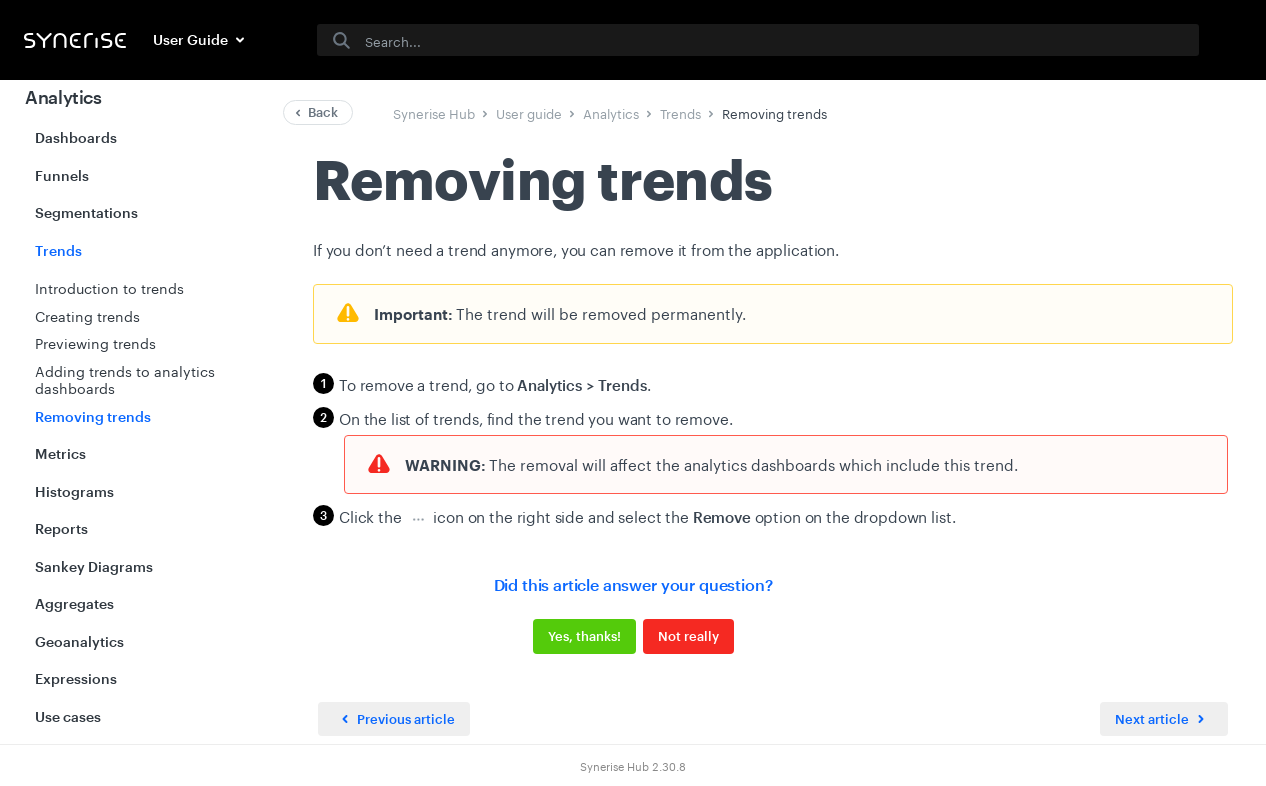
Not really (688, 636)
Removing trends (93, 416)
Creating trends (87, 315)
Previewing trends (95, 342)
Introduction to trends (109, 287)
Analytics (63, 97)
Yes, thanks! (584, 636)
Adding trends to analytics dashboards (125, 379)
